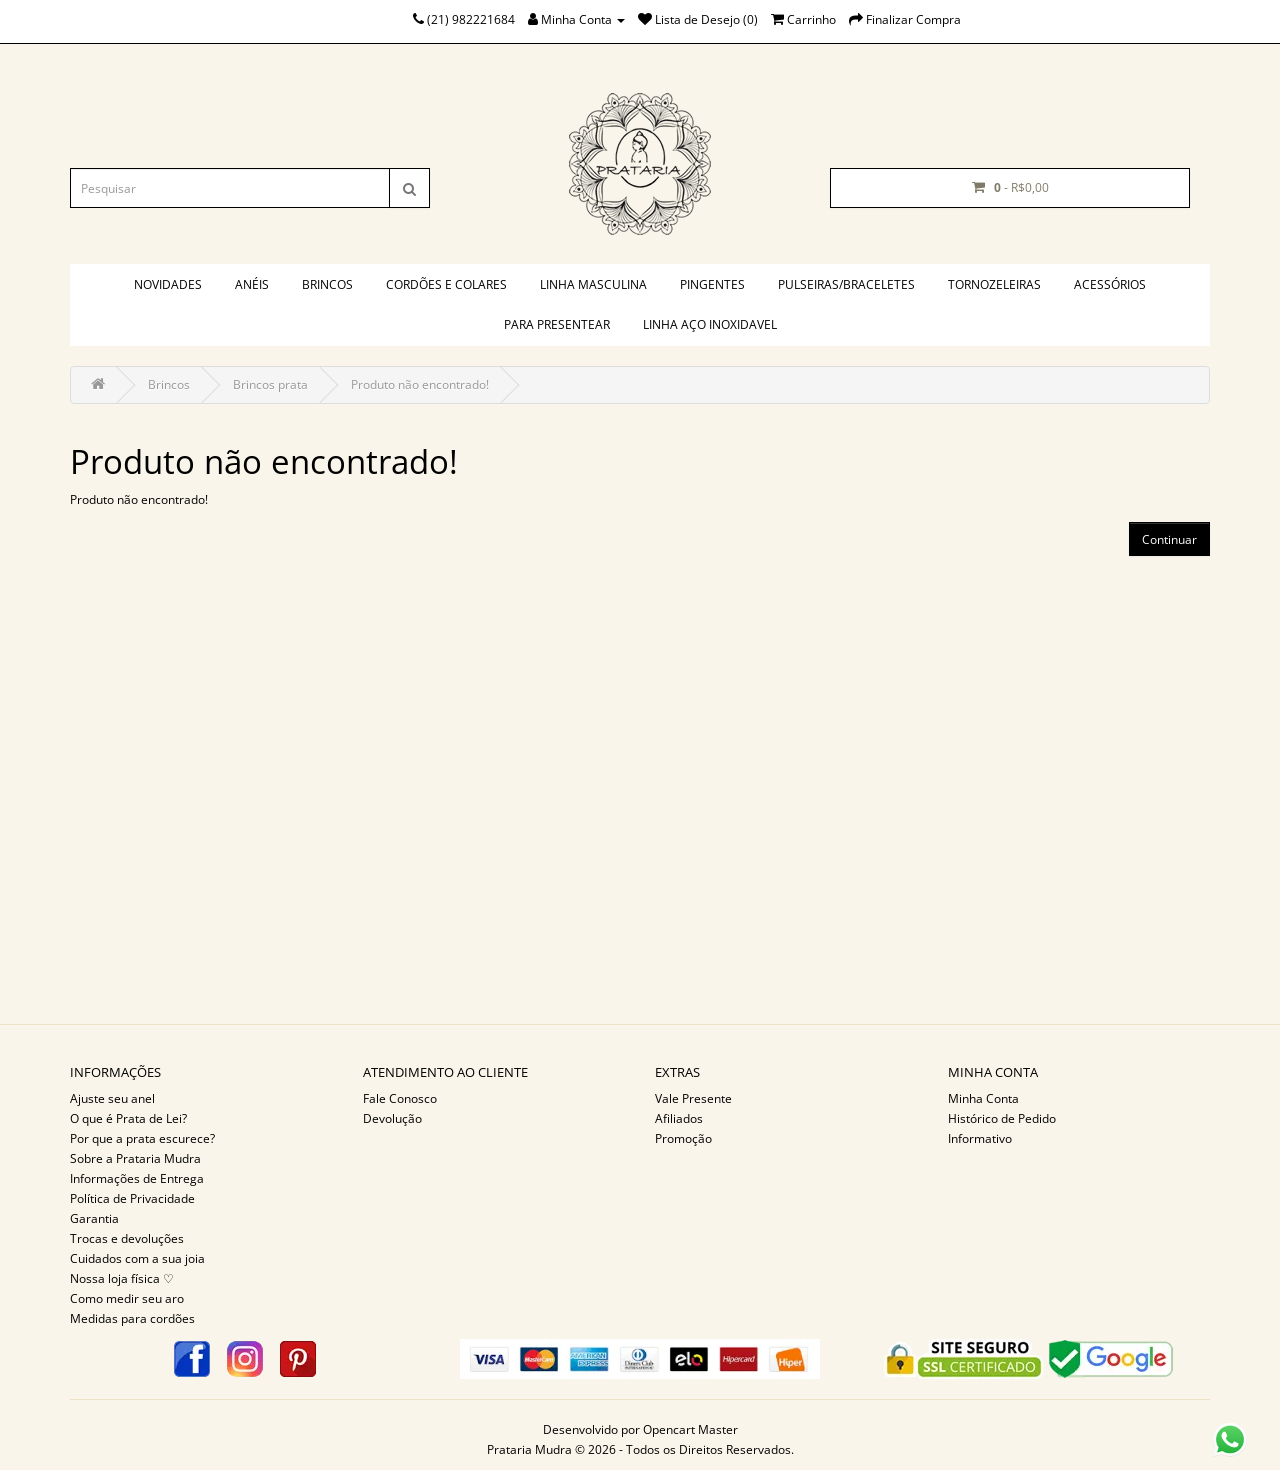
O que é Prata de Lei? (128, 1118)
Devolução (392, 1118)
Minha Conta (983, 1098)
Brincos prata (270, 384)
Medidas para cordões (132, 1318)
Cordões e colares (446, 284)
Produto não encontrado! (420, 384)
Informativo (980, 1138)
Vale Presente (693, 1098)
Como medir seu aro (127, 1298)
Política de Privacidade (132, 1198)
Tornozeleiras (994, 284)
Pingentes (712, 284)
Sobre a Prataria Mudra (135, 1158)
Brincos (327, 284)
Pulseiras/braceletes (846, 284)
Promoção (683, 1138)
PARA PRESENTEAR (557, 324)
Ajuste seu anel (112, 1098)
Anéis (252, 284)
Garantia (94, 1218)
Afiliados (679, 1118)
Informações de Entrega (137, 1178)
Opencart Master (690, 1429)
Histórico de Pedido (1002, 1118)
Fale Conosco (400, 1098)
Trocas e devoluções (127, 1238)
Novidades (168, 284)
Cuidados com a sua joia (137, 1258)
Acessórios (1110, 284)
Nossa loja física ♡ (122, 1278)
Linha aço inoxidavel (710, 324)
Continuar (1169, 539)
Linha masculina (593, 284)
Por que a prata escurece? (142, 1138)
